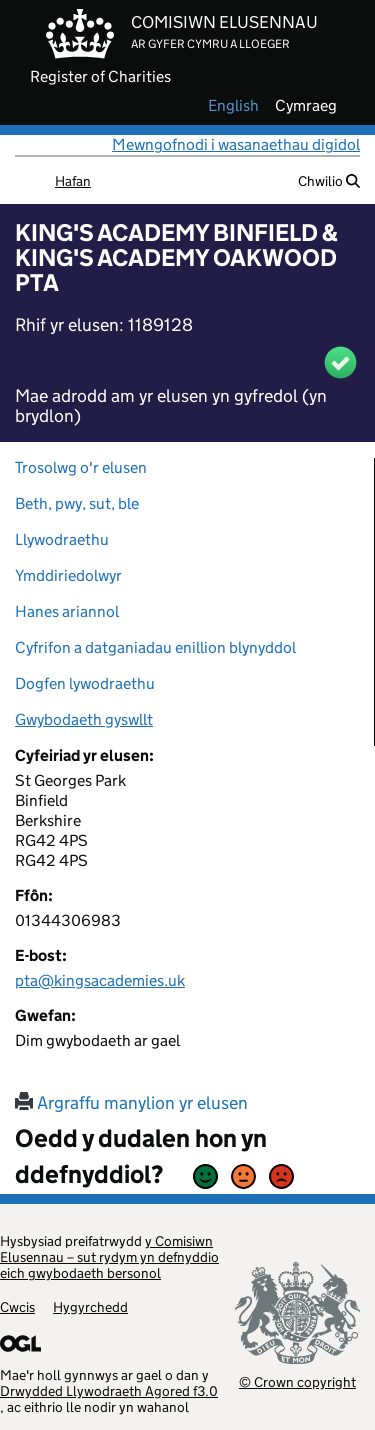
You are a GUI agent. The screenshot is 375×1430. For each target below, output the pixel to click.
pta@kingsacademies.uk (100, 980)
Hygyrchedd (90, 1307)
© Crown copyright (297, 1381)
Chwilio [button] (329, 181)
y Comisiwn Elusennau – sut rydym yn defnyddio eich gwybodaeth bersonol (109, 1257)
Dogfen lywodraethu (85, 683)
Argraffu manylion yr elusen (131, 1103)
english (233, 106)
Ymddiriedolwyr (68, 575)
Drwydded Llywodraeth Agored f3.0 (109, 1391)
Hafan (73, 181)
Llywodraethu (62, 539)
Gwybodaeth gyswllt (84, 719)
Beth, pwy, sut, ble (77, 503)
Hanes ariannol (67, 611)
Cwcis (17, 1307)
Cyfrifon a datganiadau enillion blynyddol (155, 647)
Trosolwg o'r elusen (81, 467)
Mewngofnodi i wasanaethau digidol (236, 144)
